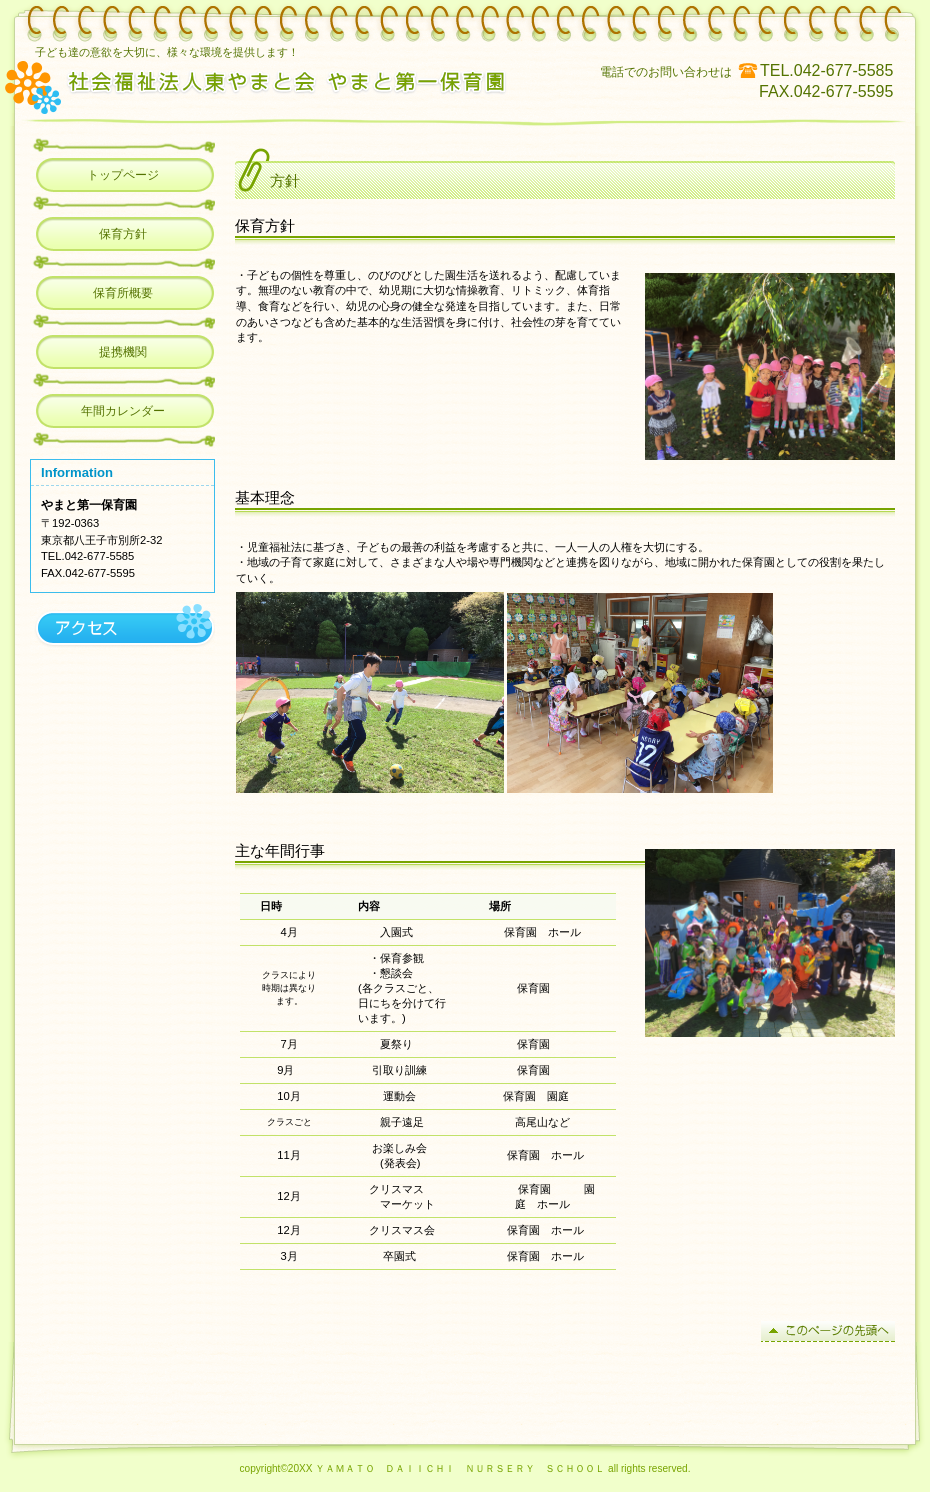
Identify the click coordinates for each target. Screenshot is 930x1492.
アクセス (122, 627)
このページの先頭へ (828, 1331)
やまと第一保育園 (288, 85)
